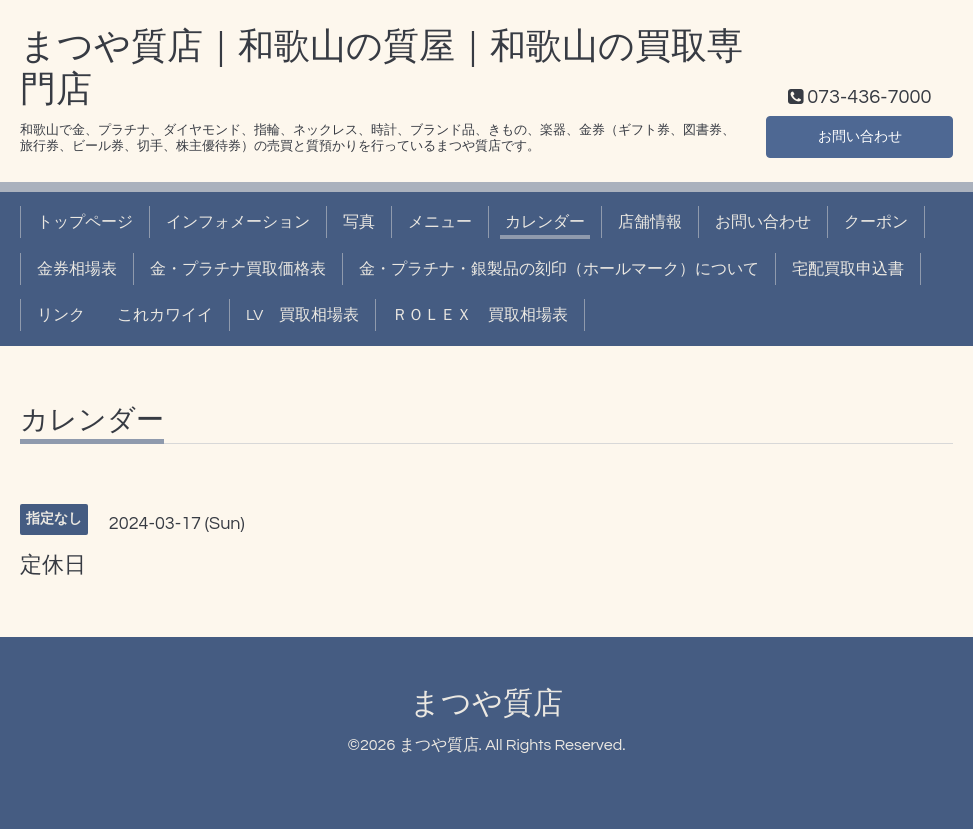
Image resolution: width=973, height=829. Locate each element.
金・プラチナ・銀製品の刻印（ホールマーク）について (559, 269)
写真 (359, 222)
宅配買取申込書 (848, 269)
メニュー (440, 222)
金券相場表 (77, 269)
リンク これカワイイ (125, 315)
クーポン (876, 222)
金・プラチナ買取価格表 (238, 269)
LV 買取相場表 (302, 315)
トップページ (85, 222)
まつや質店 (486, 703)
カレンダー (545, 222)
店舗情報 (650, 222)
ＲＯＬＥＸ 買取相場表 (480, 315)
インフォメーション (238, 222)
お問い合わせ (860, 135)
